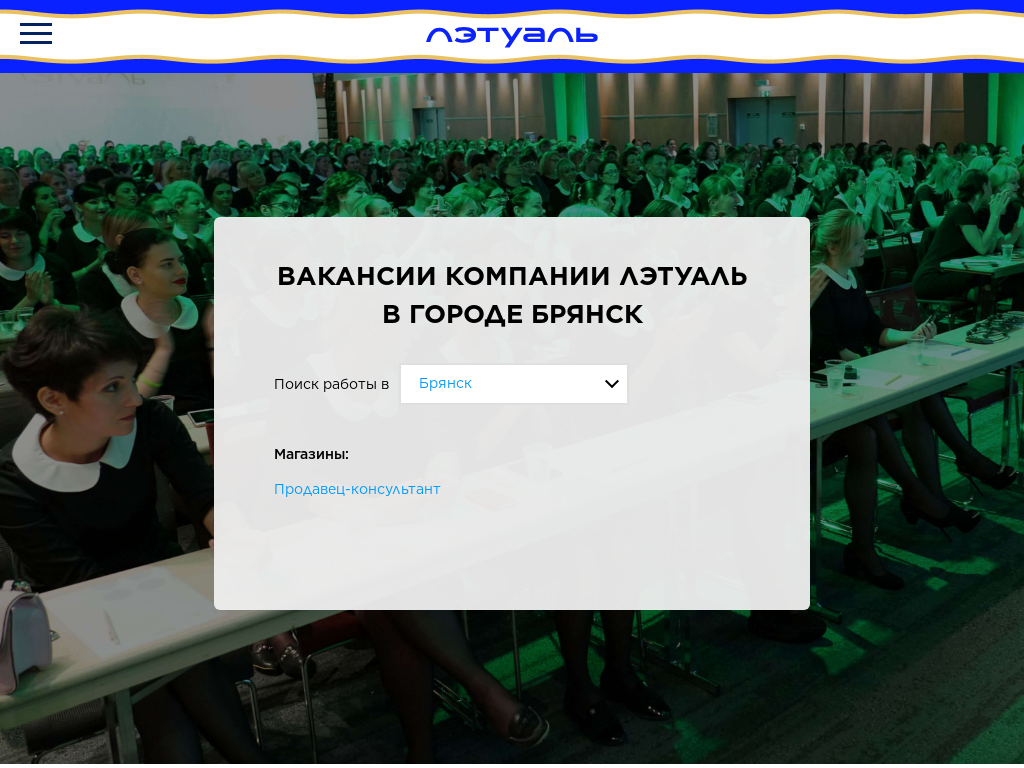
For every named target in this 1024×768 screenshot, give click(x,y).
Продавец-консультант (357, 489)
